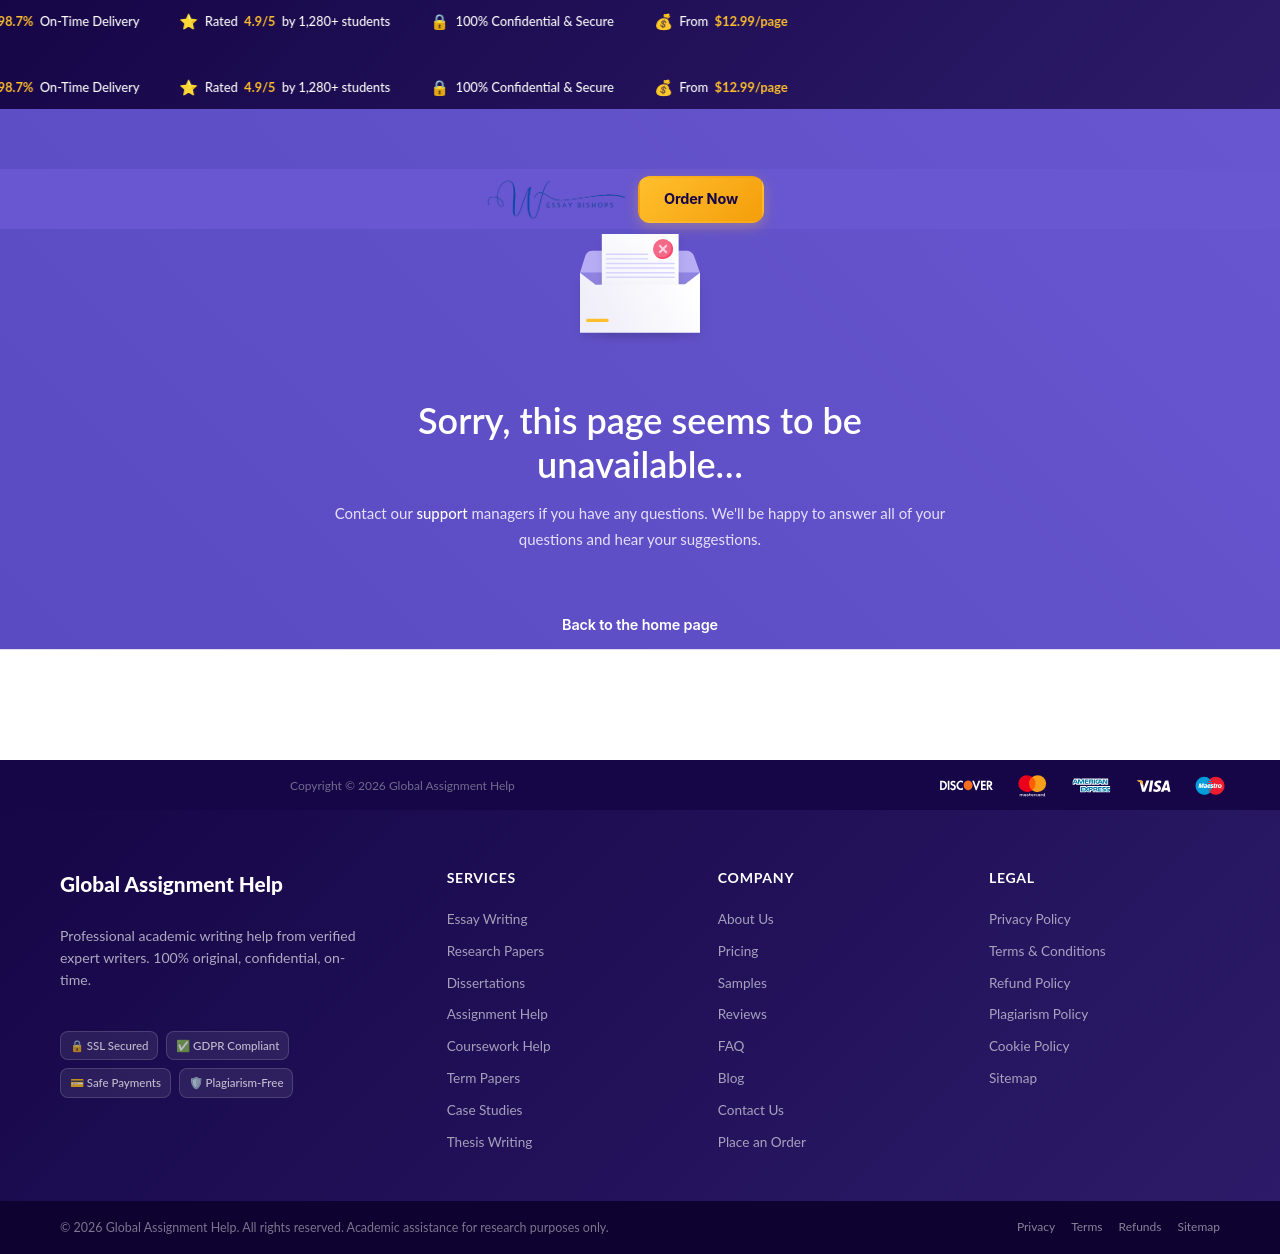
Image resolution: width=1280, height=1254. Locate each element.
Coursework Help (499, 1046)
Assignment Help (497, 1014)
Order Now (701, 198)
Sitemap (1013, 1078)
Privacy (1036, 1226)
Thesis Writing (490, 1142)
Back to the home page (640, 624)
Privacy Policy (1030, 919)
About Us (746, 919)
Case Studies (485, 1110)
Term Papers (483, 1078)
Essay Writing (487, 919)
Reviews (742, 1014)
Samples (742, 983)
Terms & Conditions (1047, 951)
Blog (731, 1078)
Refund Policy (1030, 983)
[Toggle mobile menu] (779, 199)
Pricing (738, 951)
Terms (1086, 1226)
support (441, 513)
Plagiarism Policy (1038, 1014)
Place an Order (762, 1142)
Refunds (1140, 1226)
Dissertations (486, 983)
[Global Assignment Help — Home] (557, 199)
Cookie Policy (1029, 1046)
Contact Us (751, 1110)
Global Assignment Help (171, 883)
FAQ (731, 1046)
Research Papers (496, 951)
